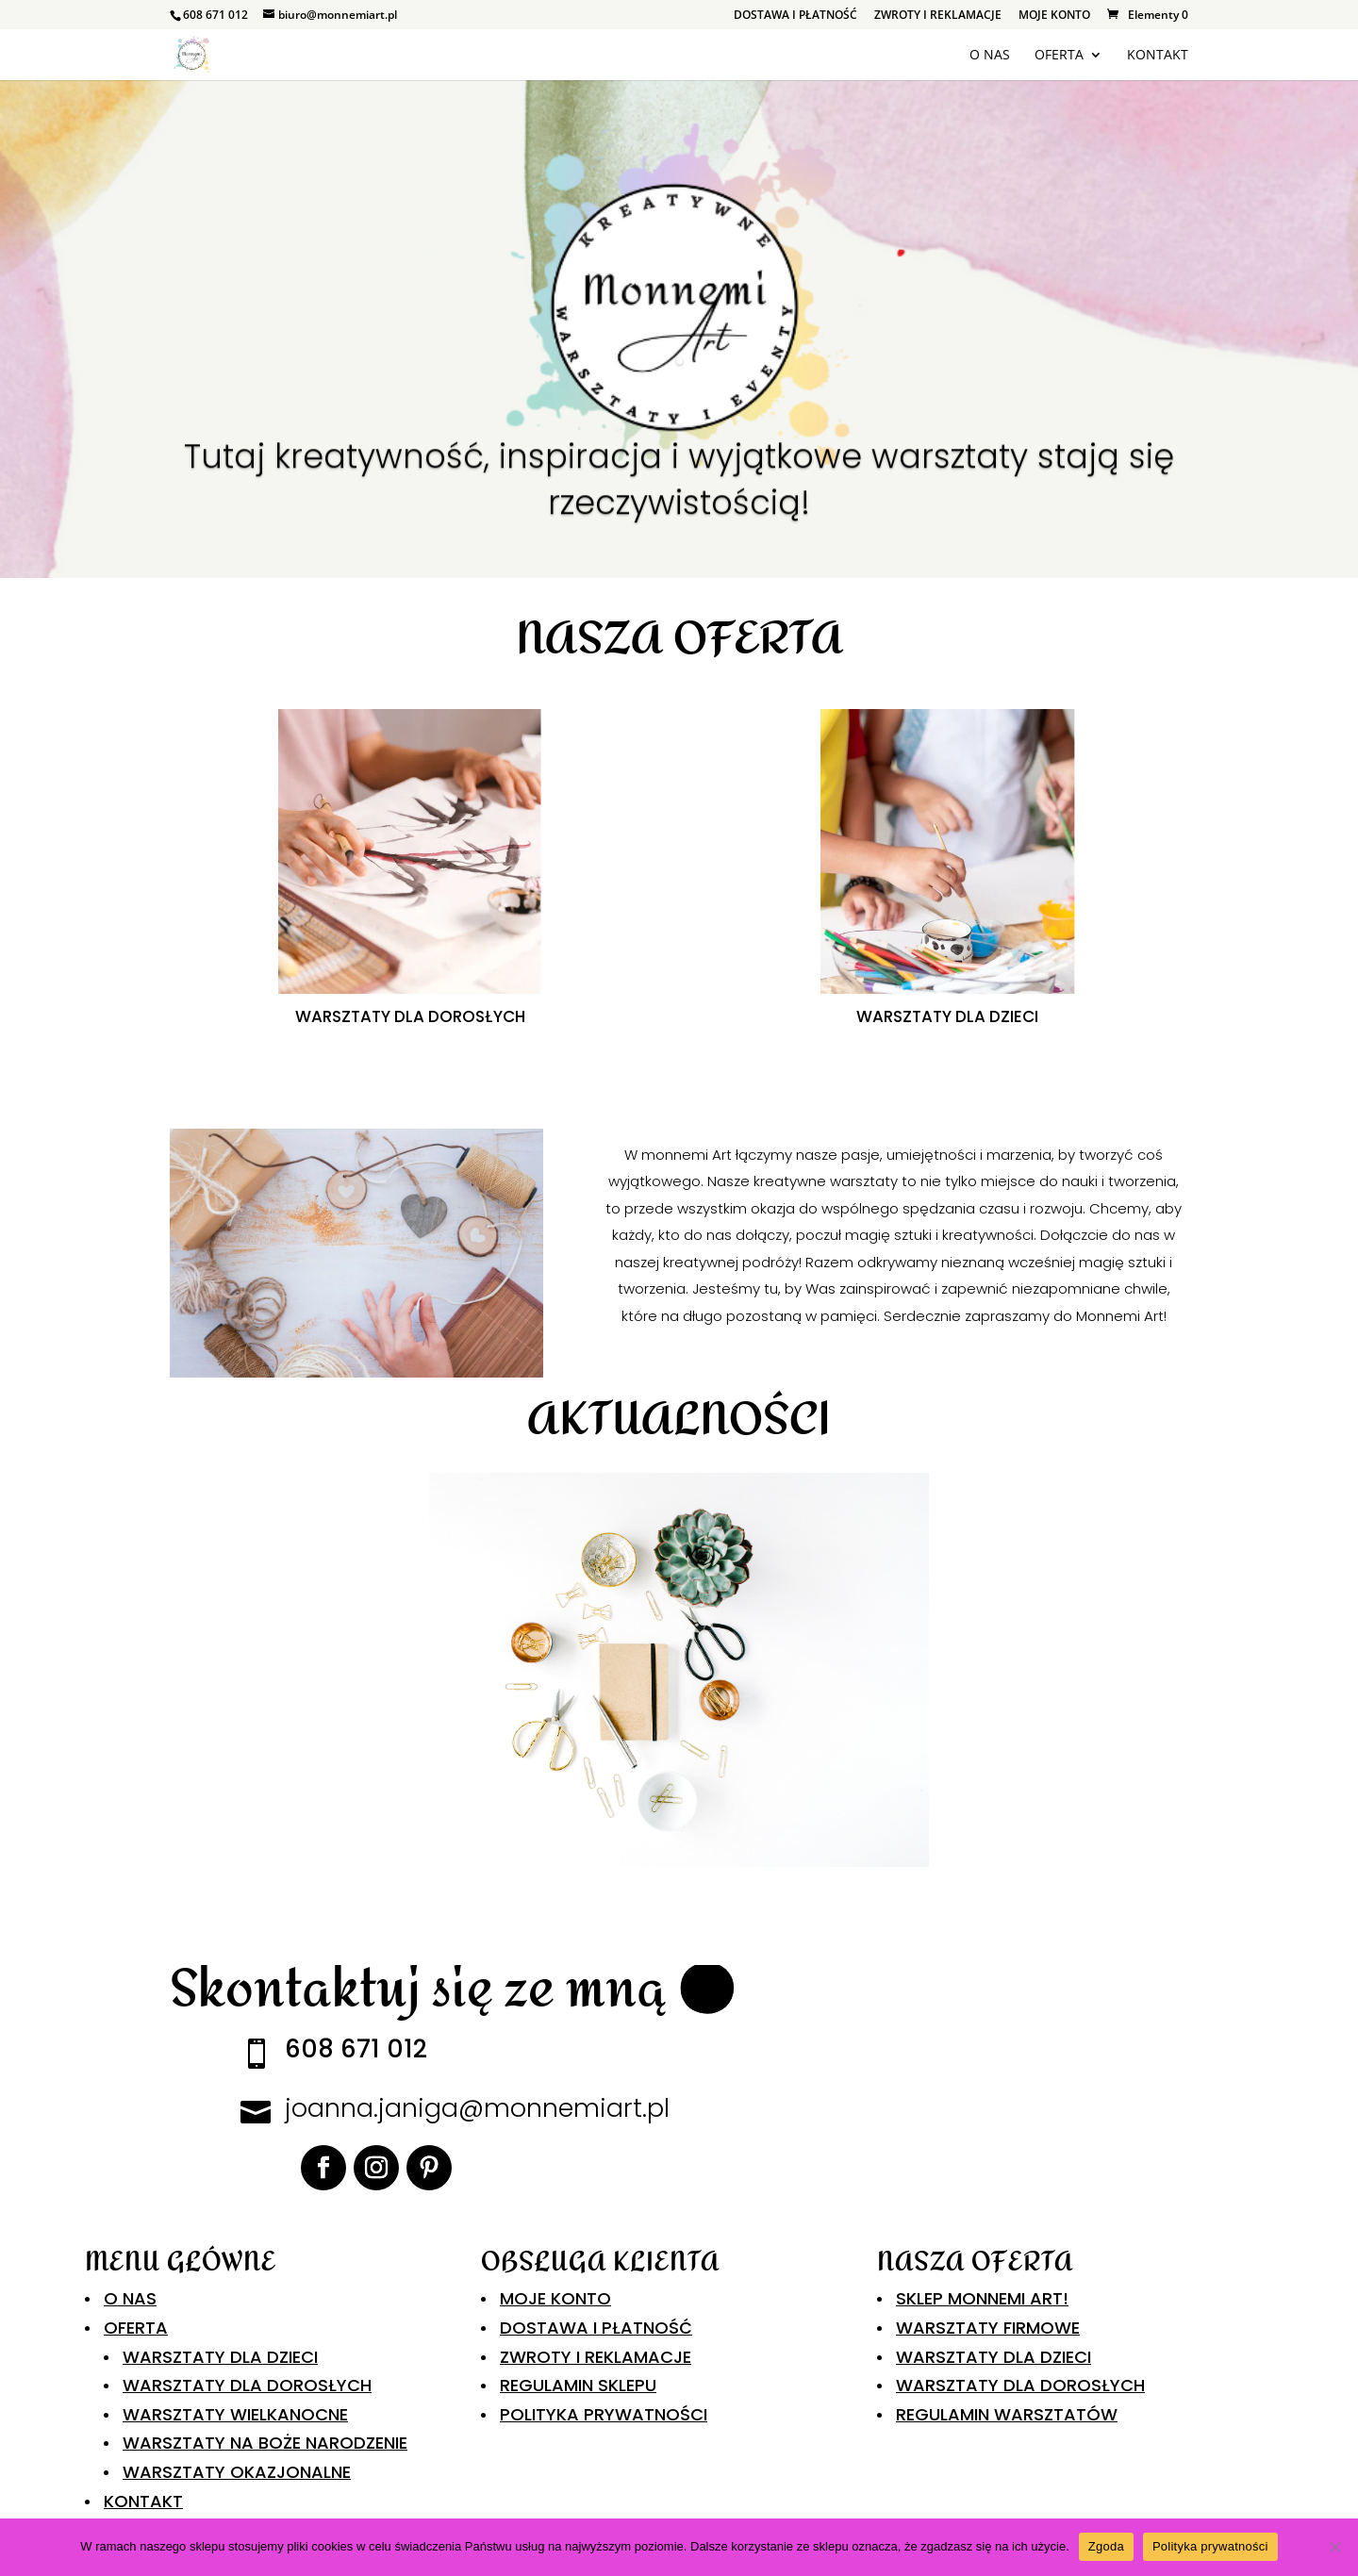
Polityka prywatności (1210, 2546)
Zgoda (1106, 2546)
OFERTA (1059, 55)
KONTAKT (1157, 55)
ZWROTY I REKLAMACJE (938, 16)
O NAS (989, 55)
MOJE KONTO (1054, 16)
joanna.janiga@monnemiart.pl (477, 2107)
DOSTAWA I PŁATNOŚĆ (795, 16)
